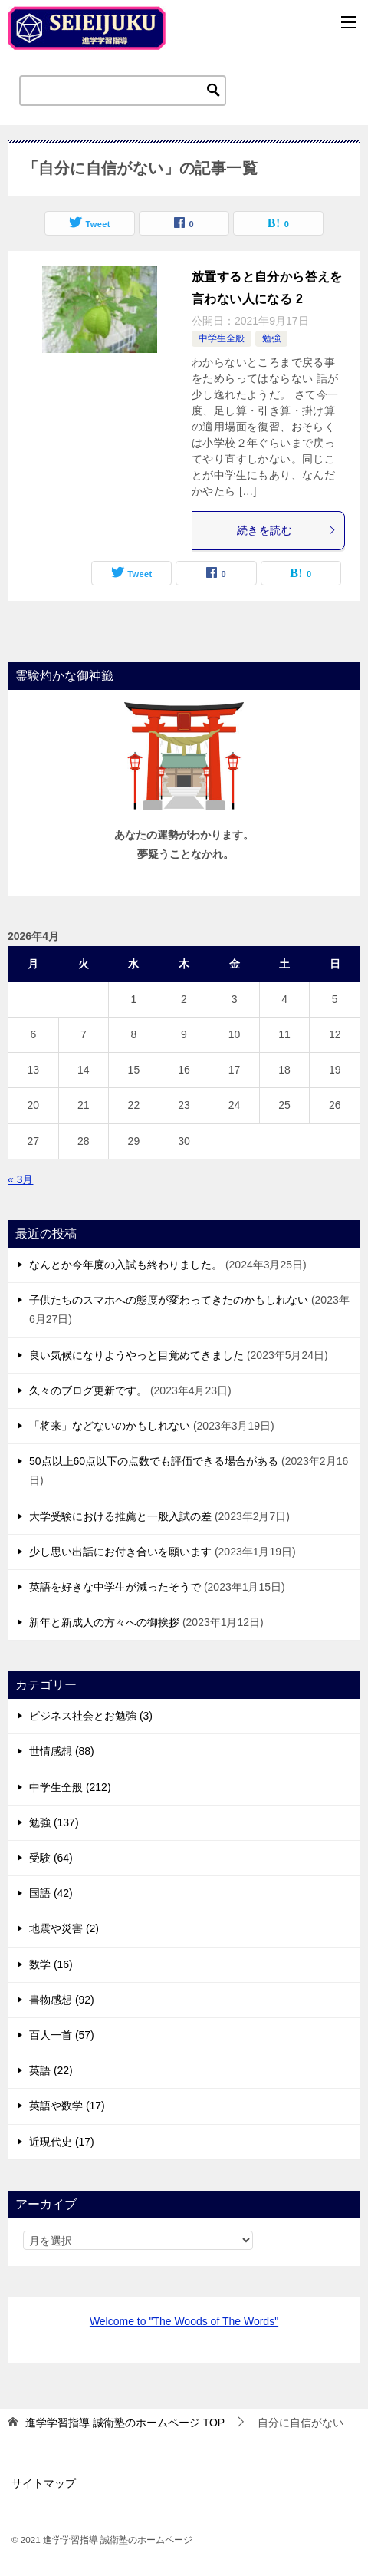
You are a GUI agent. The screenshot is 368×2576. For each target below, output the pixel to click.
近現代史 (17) (61, 2142)
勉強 (271, 338)
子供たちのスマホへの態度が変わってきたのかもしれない (168, 1300)
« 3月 (20, 1179)
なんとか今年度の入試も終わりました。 (125, 1264)
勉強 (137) (54, 1822)
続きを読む (287, 530)
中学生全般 (222, 338)
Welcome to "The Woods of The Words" (184, 2321)
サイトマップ (44, 2483)
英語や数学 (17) (67, 2105)
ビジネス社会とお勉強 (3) (91, 1716)
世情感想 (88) (61, 1751)
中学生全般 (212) (70, 1787)
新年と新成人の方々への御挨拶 (104, 1622)
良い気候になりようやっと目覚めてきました (136, 1355)
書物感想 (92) (61, 2000)
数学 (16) (51, 1964)
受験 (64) (51, 1858)
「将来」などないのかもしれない (109, 1426)
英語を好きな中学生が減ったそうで (115, 1587)
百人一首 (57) (61, 2035)
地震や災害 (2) (64, 1928)
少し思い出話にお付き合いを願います (120, 1551)
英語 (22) (51, 2070)
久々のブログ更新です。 (88, 1390)
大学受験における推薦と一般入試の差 (120, 1516)
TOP (125, 2422)
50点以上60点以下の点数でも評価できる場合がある (153, 1461)
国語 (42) (51, 1893)
